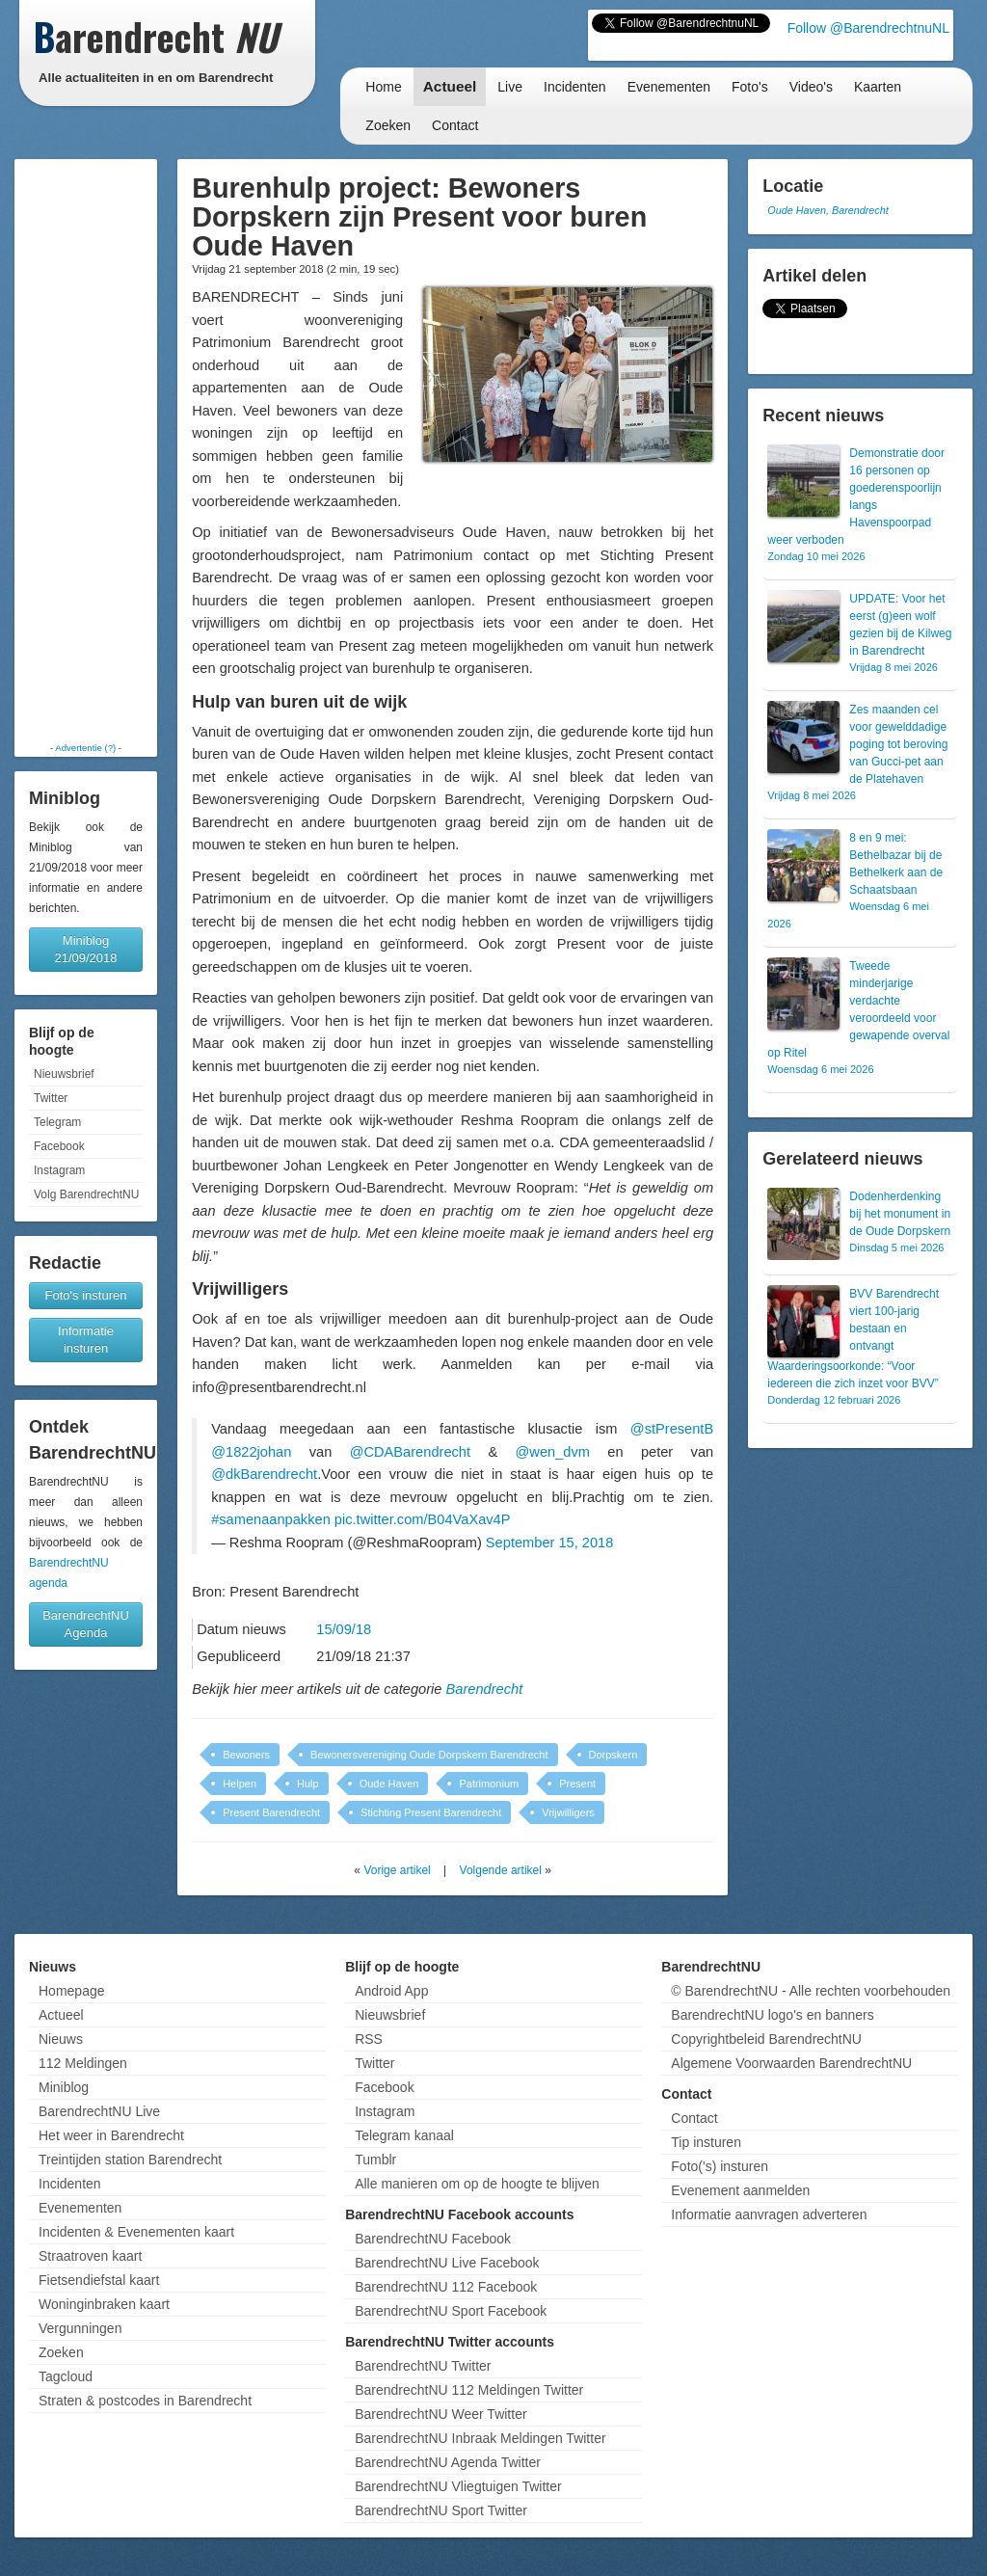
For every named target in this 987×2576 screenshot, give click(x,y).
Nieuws (61, 2039)
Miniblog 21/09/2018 (85, 949)
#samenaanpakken (271, 1519)
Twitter (50, 1098)
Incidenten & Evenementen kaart (136, 2232)
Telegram (57, 1122)
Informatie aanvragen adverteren (769, 2214)
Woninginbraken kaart (104, 2304)
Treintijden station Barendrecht (130, 2159)
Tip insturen (706, 2142)
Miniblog (64, 2087)
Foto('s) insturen (719, 2166)
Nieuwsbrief (64, 1074)
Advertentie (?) (85, 747)
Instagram (59, 1170)
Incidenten (575, 86)
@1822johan (251, 1452)
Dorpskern (613, 1754)
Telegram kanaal (404, 2135)
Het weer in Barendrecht (111, 2135)
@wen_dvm (552, 1452)
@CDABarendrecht (410, 1452)
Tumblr (375, 2159)
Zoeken (388, 125)
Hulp (308, 1783)
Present (577, 1783)
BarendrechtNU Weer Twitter (440, 2414)
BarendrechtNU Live (99, 2111)
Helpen (239, 1783)
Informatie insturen (86, 1339)
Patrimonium (489, 1783)
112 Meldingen (83, 2063)
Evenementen (668, 86)
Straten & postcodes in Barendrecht (145, 2400)
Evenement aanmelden (740, 2190)
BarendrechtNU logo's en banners (772, 2015)
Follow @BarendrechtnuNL (868, 28)
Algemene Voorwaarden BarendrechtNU (791, 2063)
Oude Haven (389, 1783)
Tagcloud (66, 2376)
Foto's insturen (86, 1295)
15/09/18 (343, 1629)
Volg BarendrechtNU (86, 1194)
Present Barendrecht (271, 1812)
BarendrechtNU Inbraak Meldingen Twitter (480, 2438)
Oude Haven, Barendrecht (827, 210)
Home (383, 86)
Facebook (59, 1146)
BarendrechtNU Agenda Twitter (448, 2462)
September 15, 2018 (550, 1542)
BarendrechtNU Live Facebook (447, 2262)
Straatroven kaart (90, 2256)
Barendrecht (484, 1689)
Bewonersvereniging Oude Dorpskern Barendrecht (428, 1754)
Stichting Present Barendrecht (430, 1812)
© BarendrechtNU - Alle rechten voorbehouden (810, 1991)
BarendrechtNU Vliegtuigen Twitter (458, 2486)
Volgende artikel (501, 1870)
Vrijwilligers (568, 1812)
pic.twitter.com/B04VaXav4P (422, 1519)
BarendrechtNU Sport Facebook (451, 2311)
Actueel (450, 86)
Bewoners (246, 1754)
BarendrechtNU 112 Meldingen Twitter (469, 2390)
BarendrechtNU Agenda (85, 1624)
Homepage (72, 1991)
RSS (369, 2039)
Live (509, 86)
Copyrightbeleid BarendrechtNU (766, 2039)
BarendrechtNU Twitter (423, 2366)
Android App (391, 1991)
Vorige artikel (396, 1870)
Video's (811, 86)
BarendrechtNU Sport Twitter (441, 2510)
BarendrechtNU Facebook (433, 2238)
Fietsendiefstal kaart (99, 2280)
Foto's (750, 86)
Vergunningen (80, 2328)
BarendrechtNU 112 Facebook (446, 2286)
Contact (455, 125)
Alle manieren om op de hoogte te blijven (477, 2183)
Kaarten (877, 86)
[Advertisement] (85, 450)
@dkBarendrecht (264, 1474)
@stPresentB (671, 1428)
